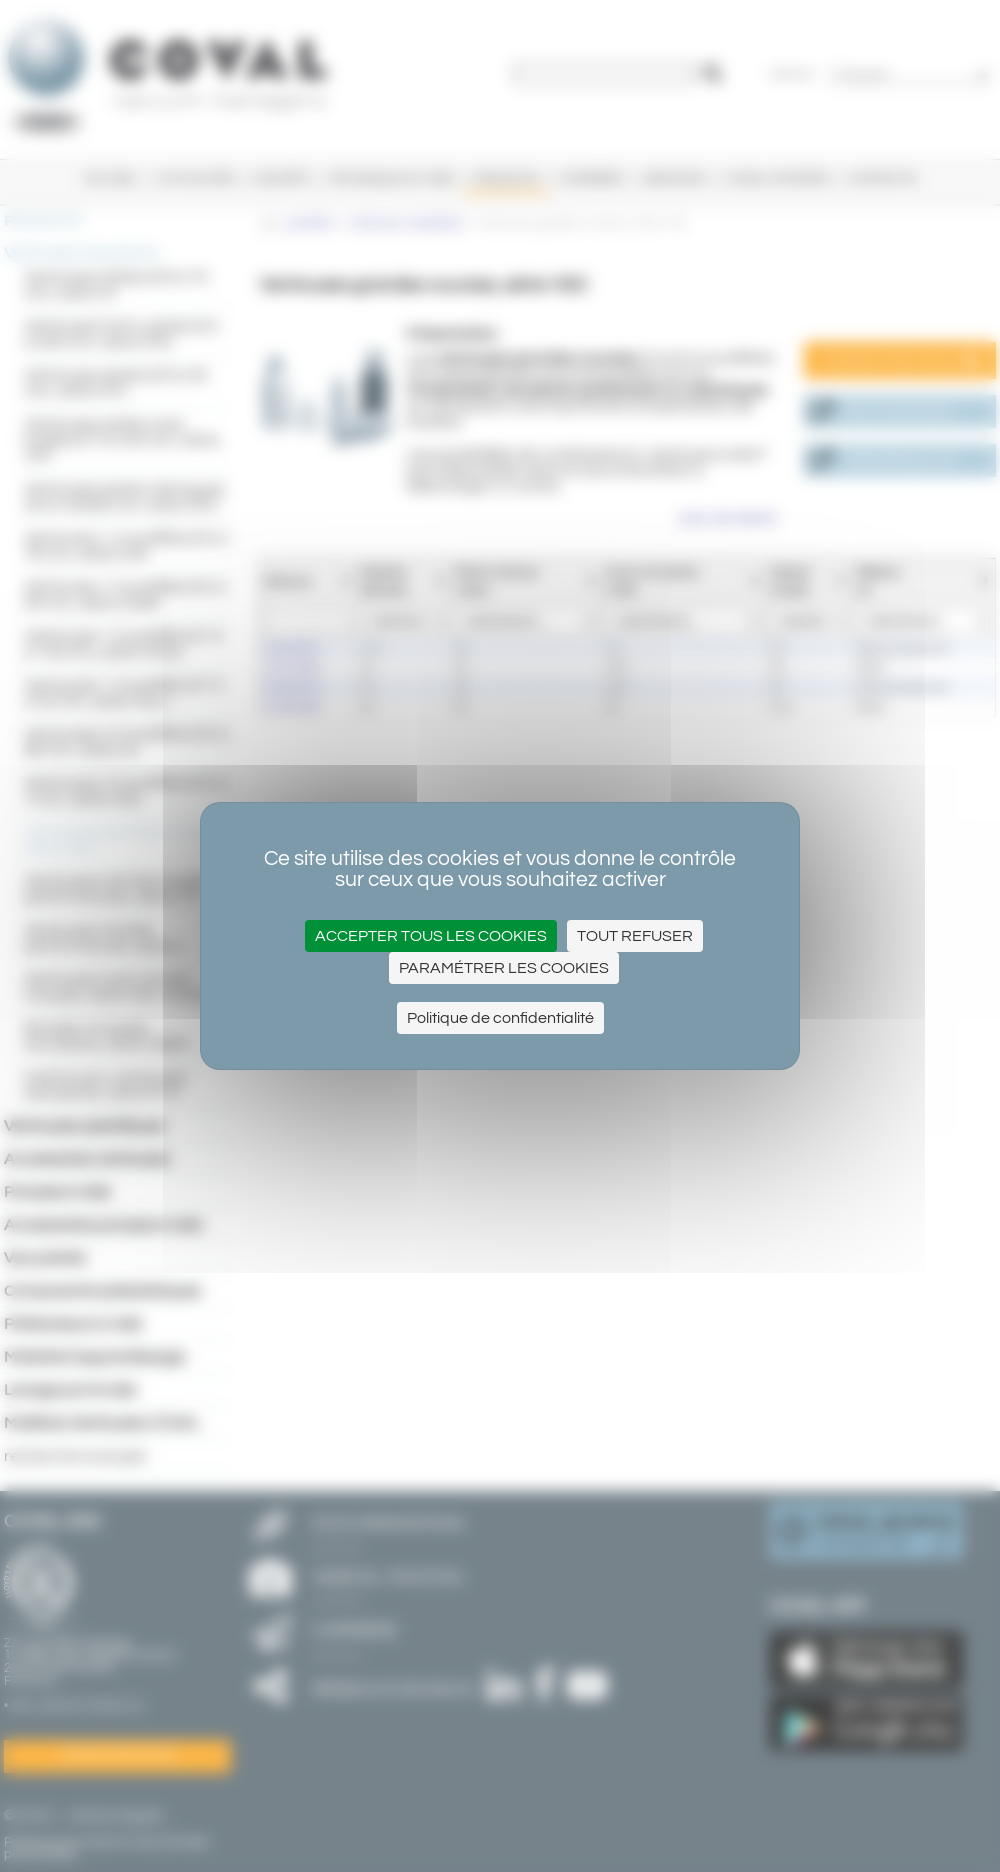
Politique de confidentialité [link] (500, 1018)
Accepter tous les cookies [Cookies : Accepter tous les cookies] (431, 936)
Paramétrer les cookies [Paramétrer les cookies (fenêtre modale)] (504, 968)
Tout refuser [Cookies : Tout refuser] (635, 936)
